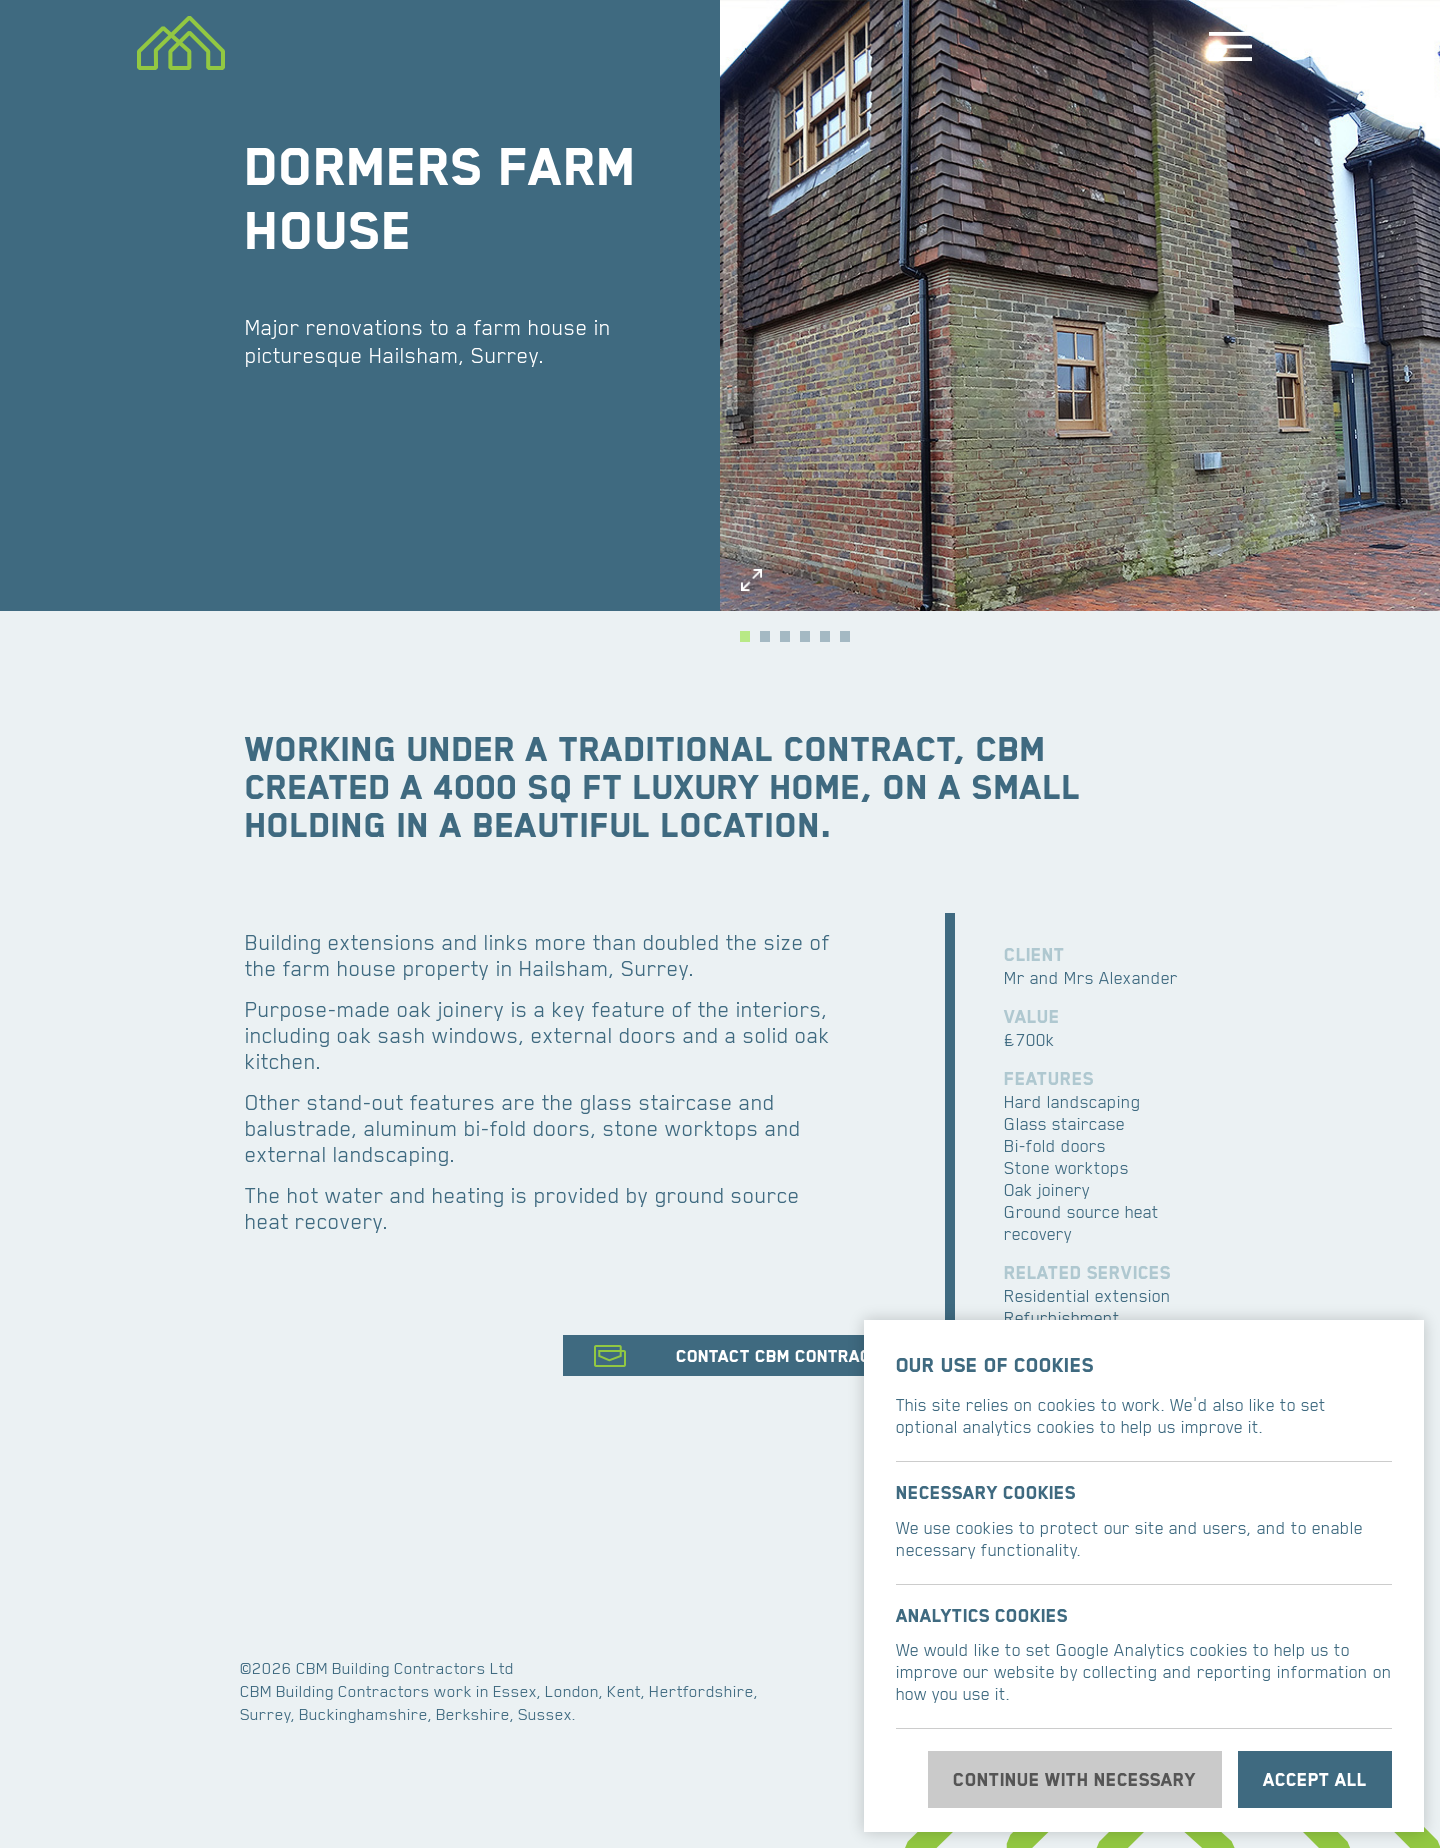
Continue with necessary (1074, 1779)
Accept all (1315, 1779)
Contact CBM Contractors (795, 1355)
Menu (1230, 46)
